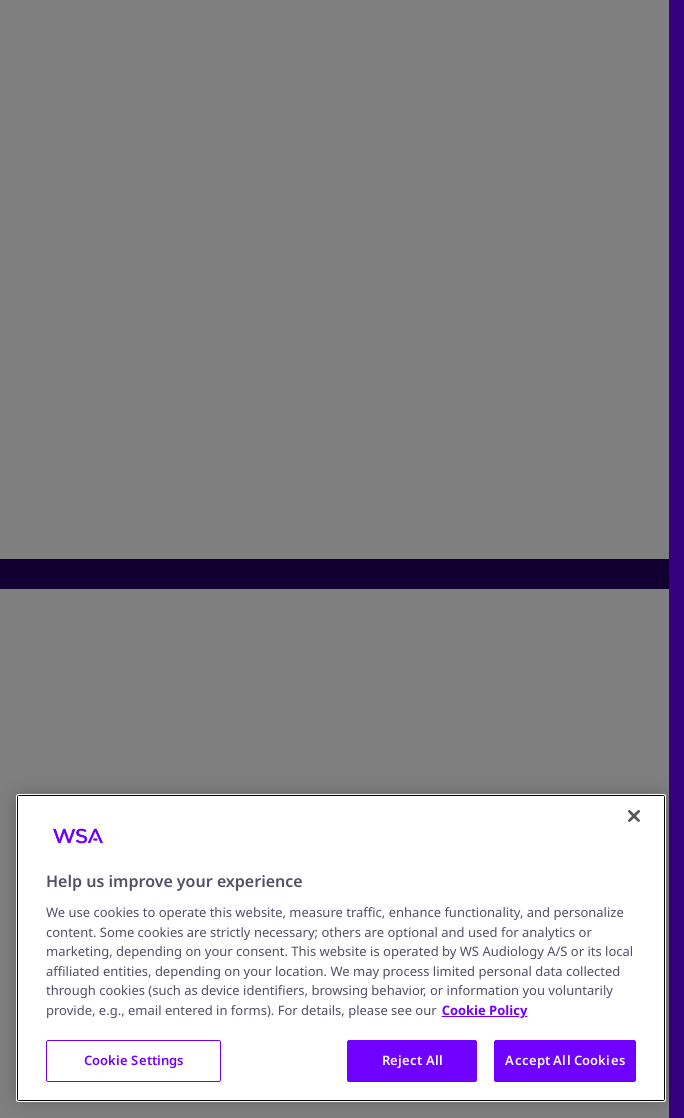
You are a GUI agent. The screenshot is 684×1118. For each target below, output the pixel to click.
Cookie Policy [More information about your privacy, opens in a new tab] (485, 1010)
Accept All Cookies (564, 1060)
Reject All (412, 1060)
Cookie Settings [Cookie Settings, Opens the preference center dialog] (134, 1060)
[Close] (634, 816)
